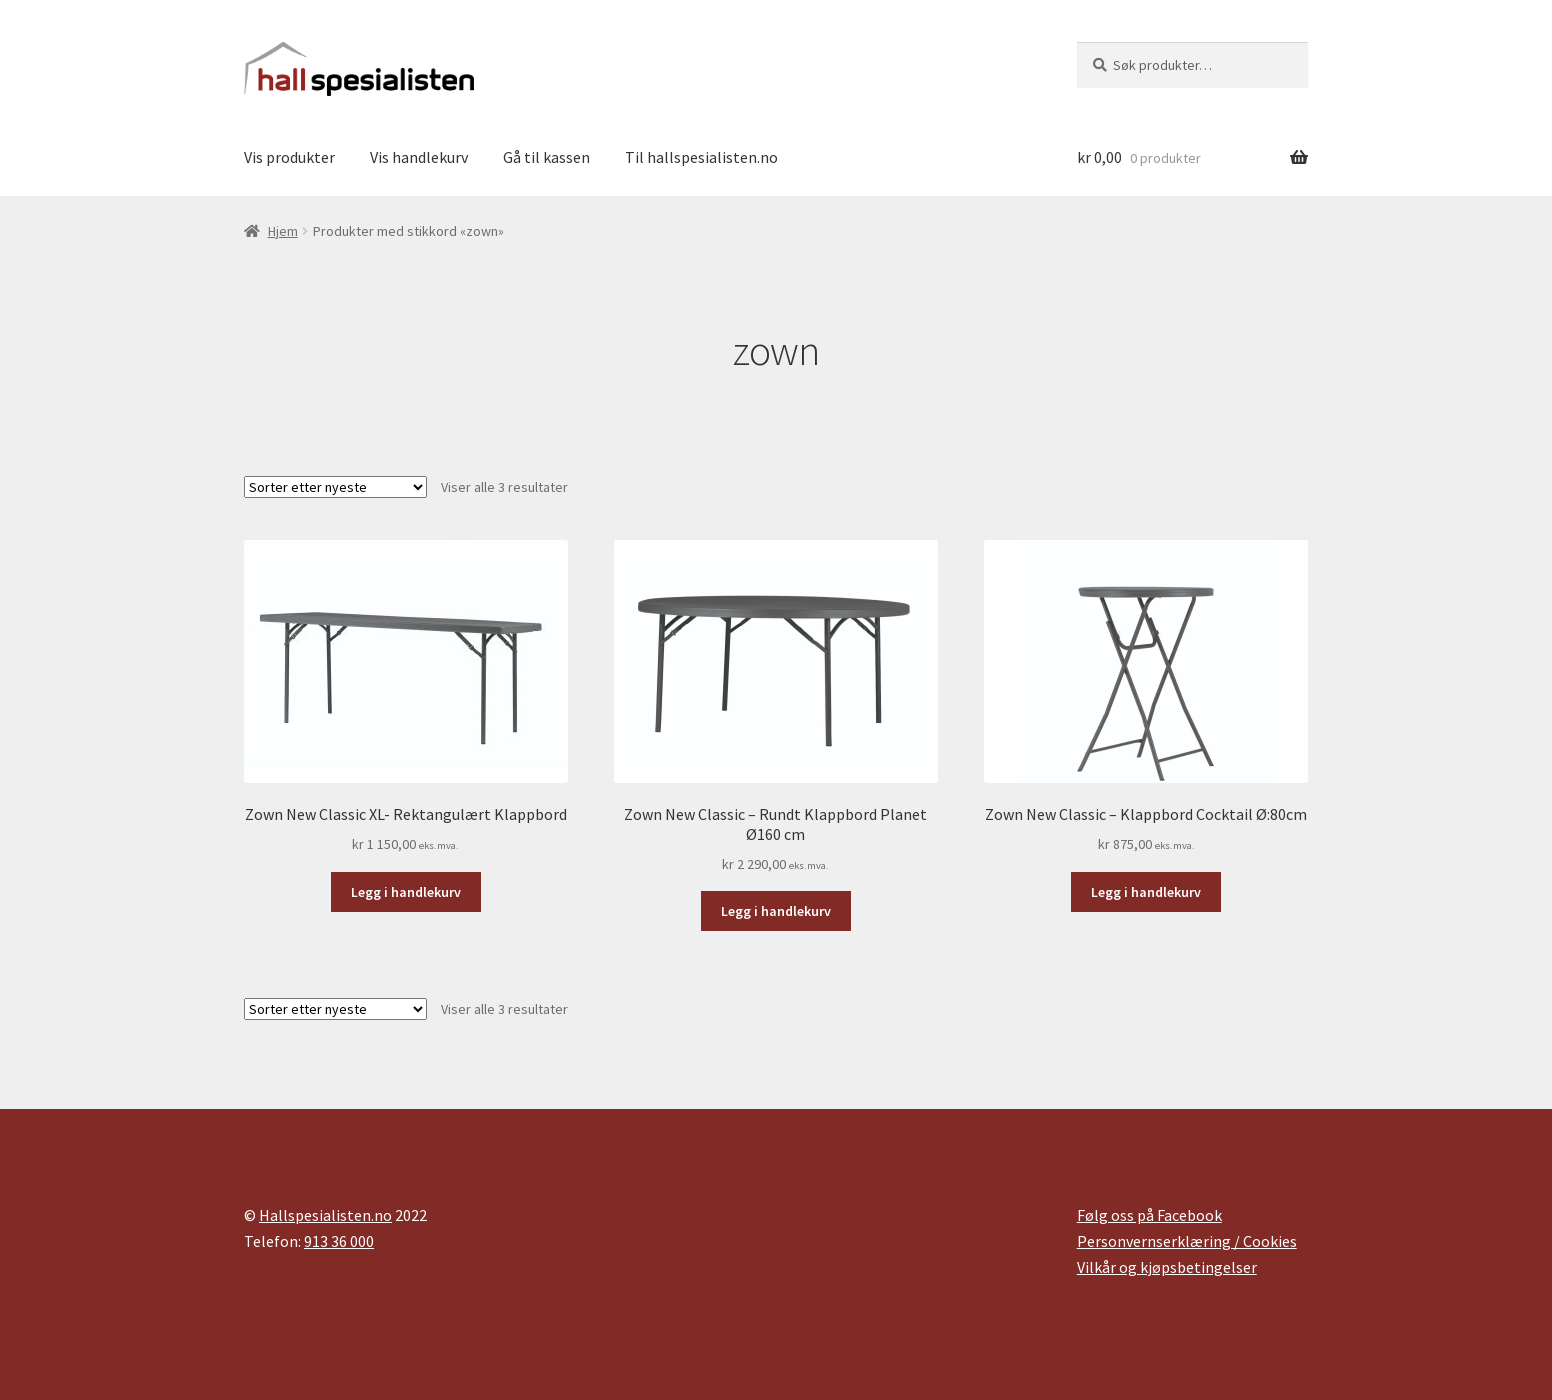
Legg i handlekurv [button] (406, 892)
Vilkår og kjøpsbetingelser (1167, 1267)
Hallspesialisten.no (325, 1215)
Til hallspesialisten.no (701, 157)
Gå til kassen (546, 157)
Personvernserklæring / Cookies (1187, 1241)
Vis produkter (289, 157)
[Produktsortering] (335, 487)
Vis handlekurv (419, 157)
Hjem (283, 231)
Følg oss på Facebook (1149, 1215)
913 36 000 (339, 1241)
